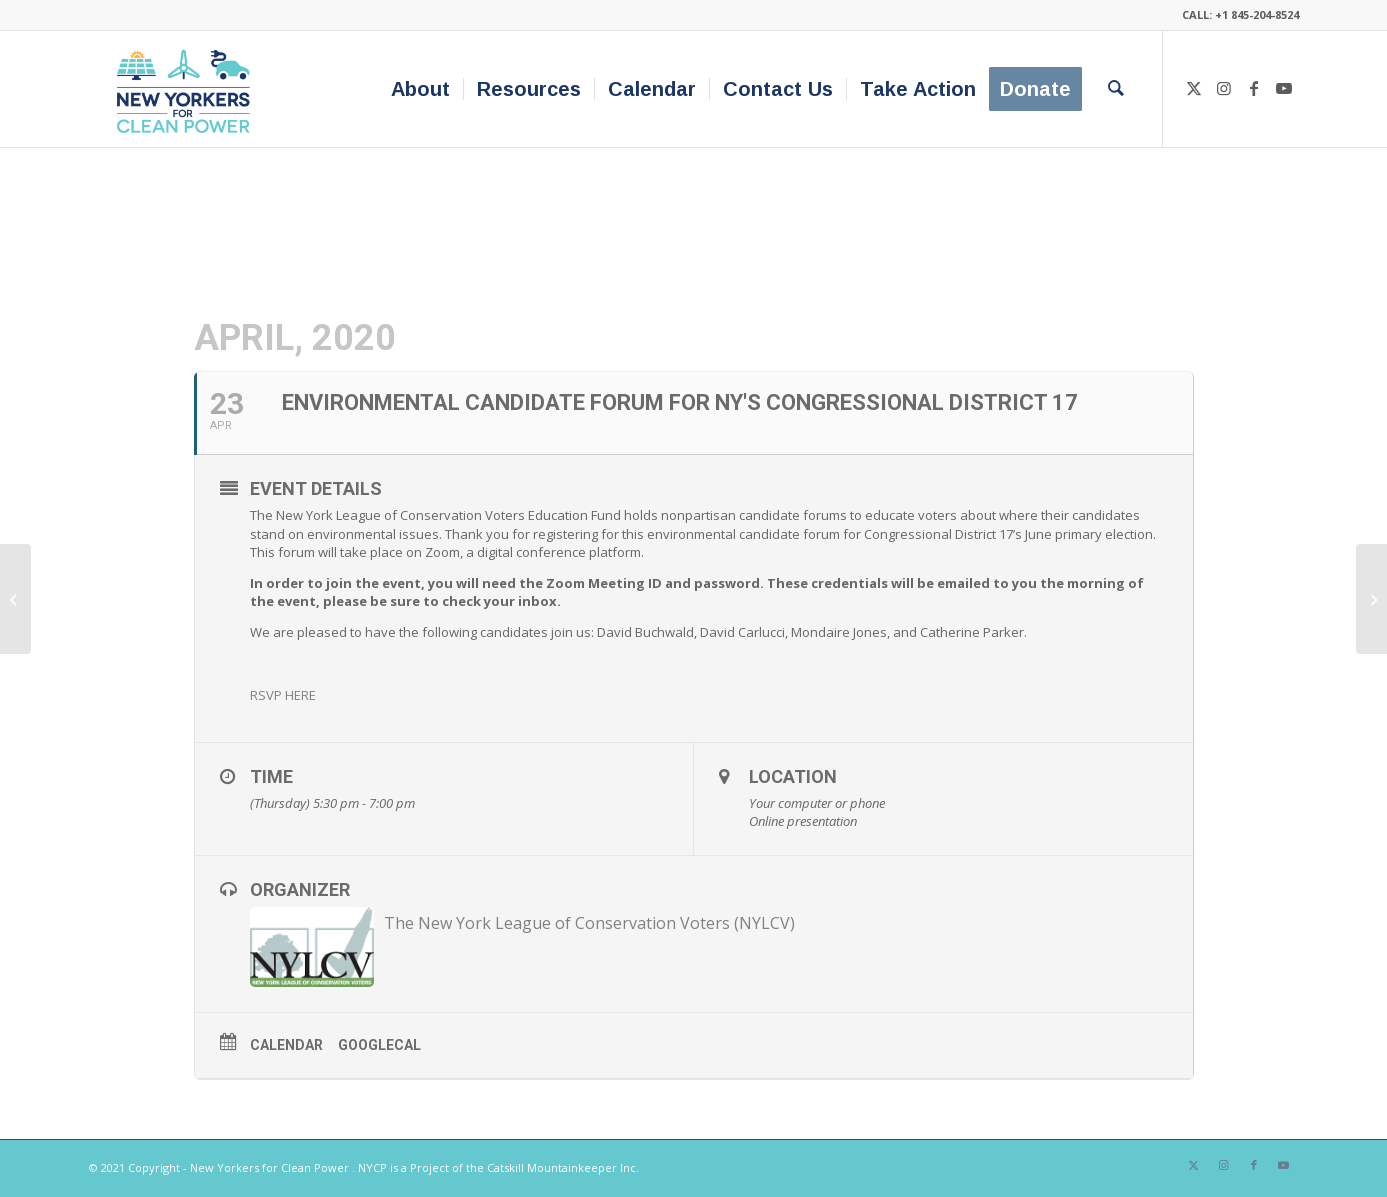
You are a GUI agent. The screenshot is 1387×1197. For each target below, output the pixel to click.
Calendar (286, 1045)
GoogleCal (379, 1045)
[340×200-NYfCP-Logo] (187, 89)
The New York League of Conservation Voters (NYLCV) (589, 923)
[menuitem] (420, 89)
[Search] (1116, 89)
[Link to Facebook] (1254, 88)
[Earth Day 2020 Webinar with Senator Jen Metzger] (1371, 599)
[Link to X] (1194, 88)
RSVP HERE (283, 695)
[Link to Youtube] (1284, 88)
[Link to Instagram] (1224, 88)
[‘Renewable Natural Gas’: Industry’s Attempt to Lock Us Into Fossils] (15, 599)
